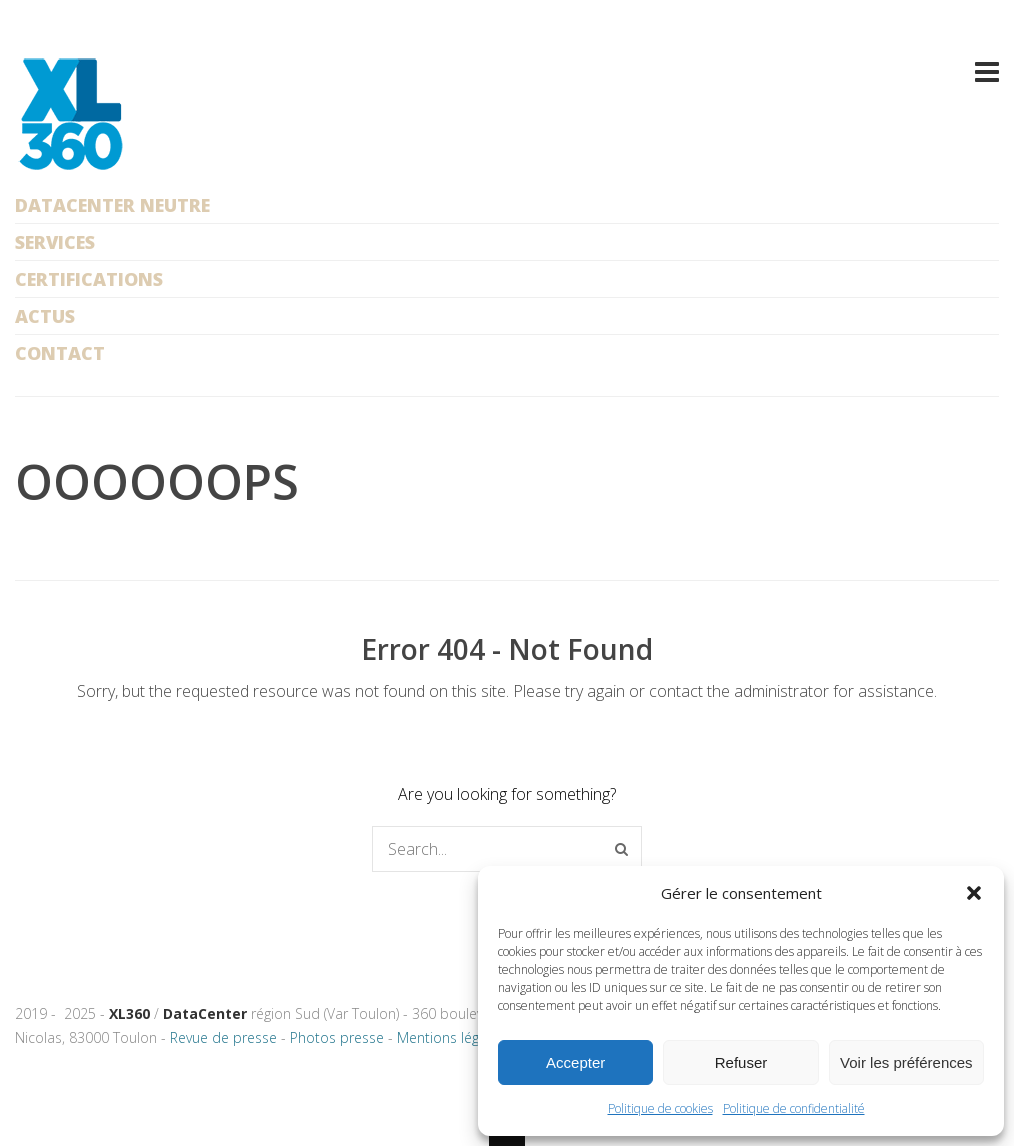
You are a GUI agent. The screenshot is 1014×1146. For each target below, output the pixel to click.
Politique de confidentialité (794, 1108)
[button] (974, 893)
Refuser (741, 1062)
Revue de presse (223, 1037)
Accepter (575, 1062)
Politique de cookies (660, 1108)
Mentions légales (451, 1037)
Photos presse (337, 1037)
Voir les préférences (906, 1062)
